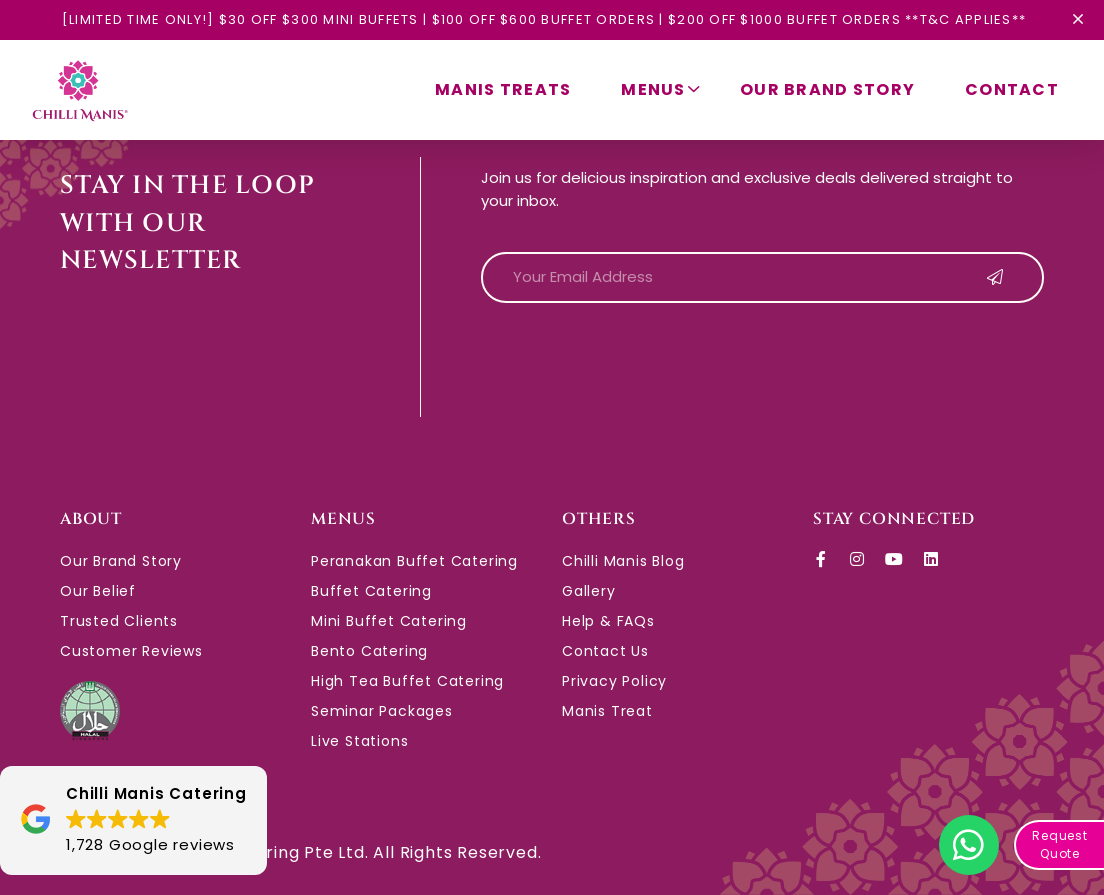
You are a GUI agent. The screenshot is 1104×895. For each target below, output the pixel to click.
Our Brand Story (827, 89)
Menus (660, 90)
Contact (1012, 89)
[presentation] (633, 358)
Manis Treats (503, 89)
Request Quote (1060, 844)
